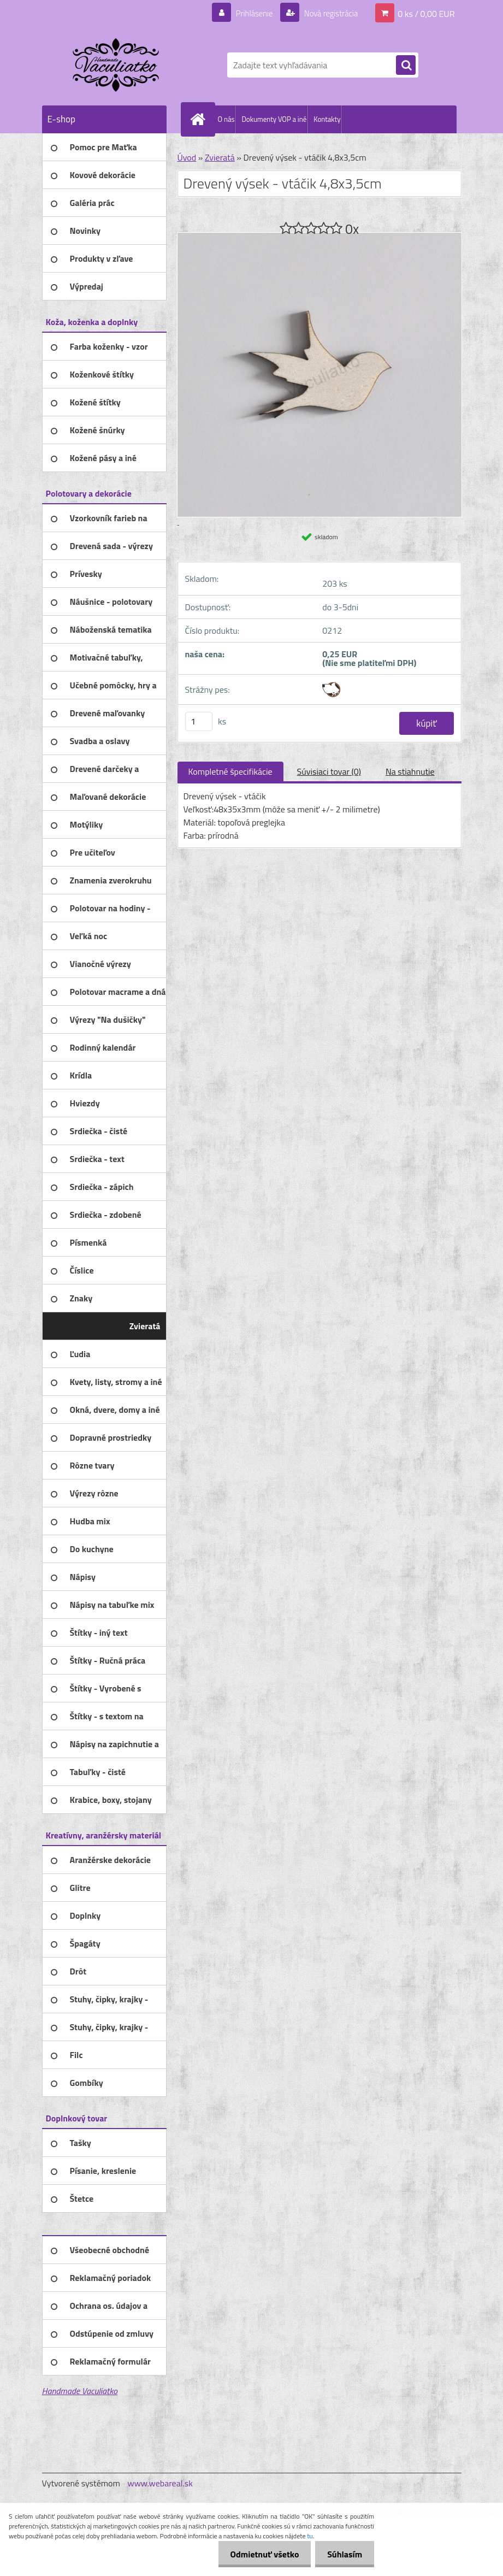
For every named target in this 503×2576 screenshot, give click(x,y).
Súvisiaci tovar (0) (329, 771)
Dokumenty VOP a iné (273, 119)
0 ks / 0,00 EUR (426, 13)
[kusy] (198, 721)
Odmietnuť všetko (259, 2554)
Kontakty (326, 119)
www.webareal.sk (160, 2483)
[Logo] (117, 65)
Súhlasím (343, 2554)
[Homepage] (200, 119)
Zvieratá (220, 157)
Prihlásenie (248, 13)
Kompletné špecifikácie (230, 771)
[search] (406, 65)
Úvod (187, 157)
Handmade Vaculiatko (79, 2390)
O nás (226, 119)
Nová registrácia (327, 13)
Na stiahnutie (410, 771)
